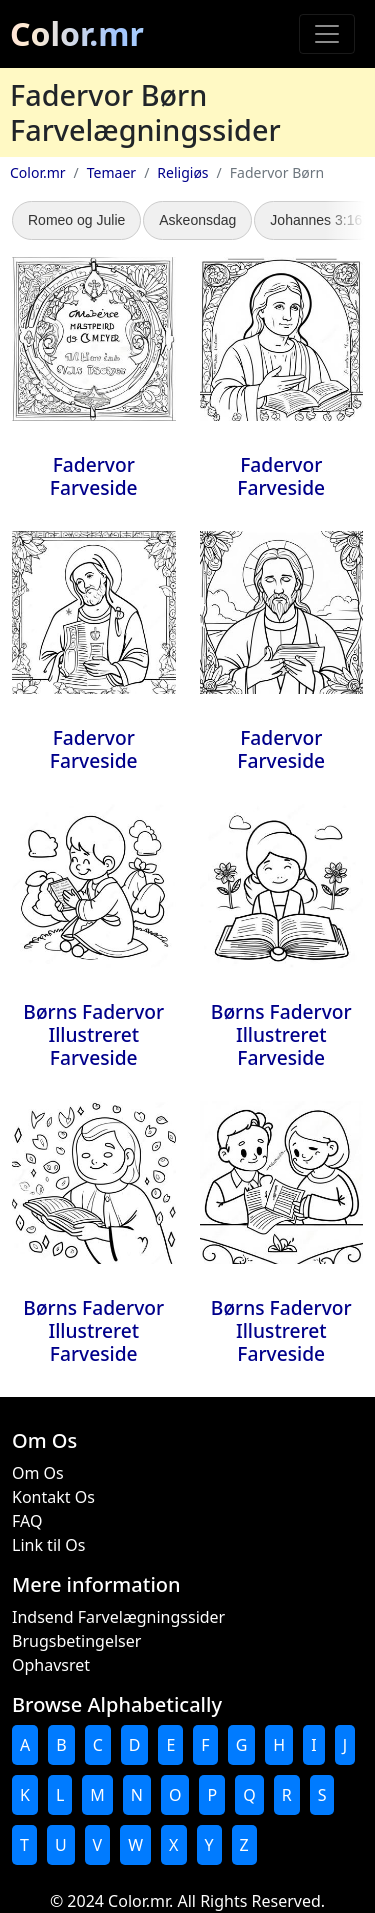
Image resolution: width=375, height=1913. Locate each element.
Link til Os (48, 1545)
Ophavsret (51, 1665)
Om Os (38, 1473)
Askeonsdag (197, 220)
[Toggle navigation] (327, 34)
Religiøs (182, 172)
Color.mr (77, 33)
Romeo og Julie (76, 220)
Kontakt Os (53, 1497)
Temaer (111, 172)
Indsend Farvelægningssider (118, 1617)
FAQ (27, 1521)
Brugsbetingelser (76, 1641)
